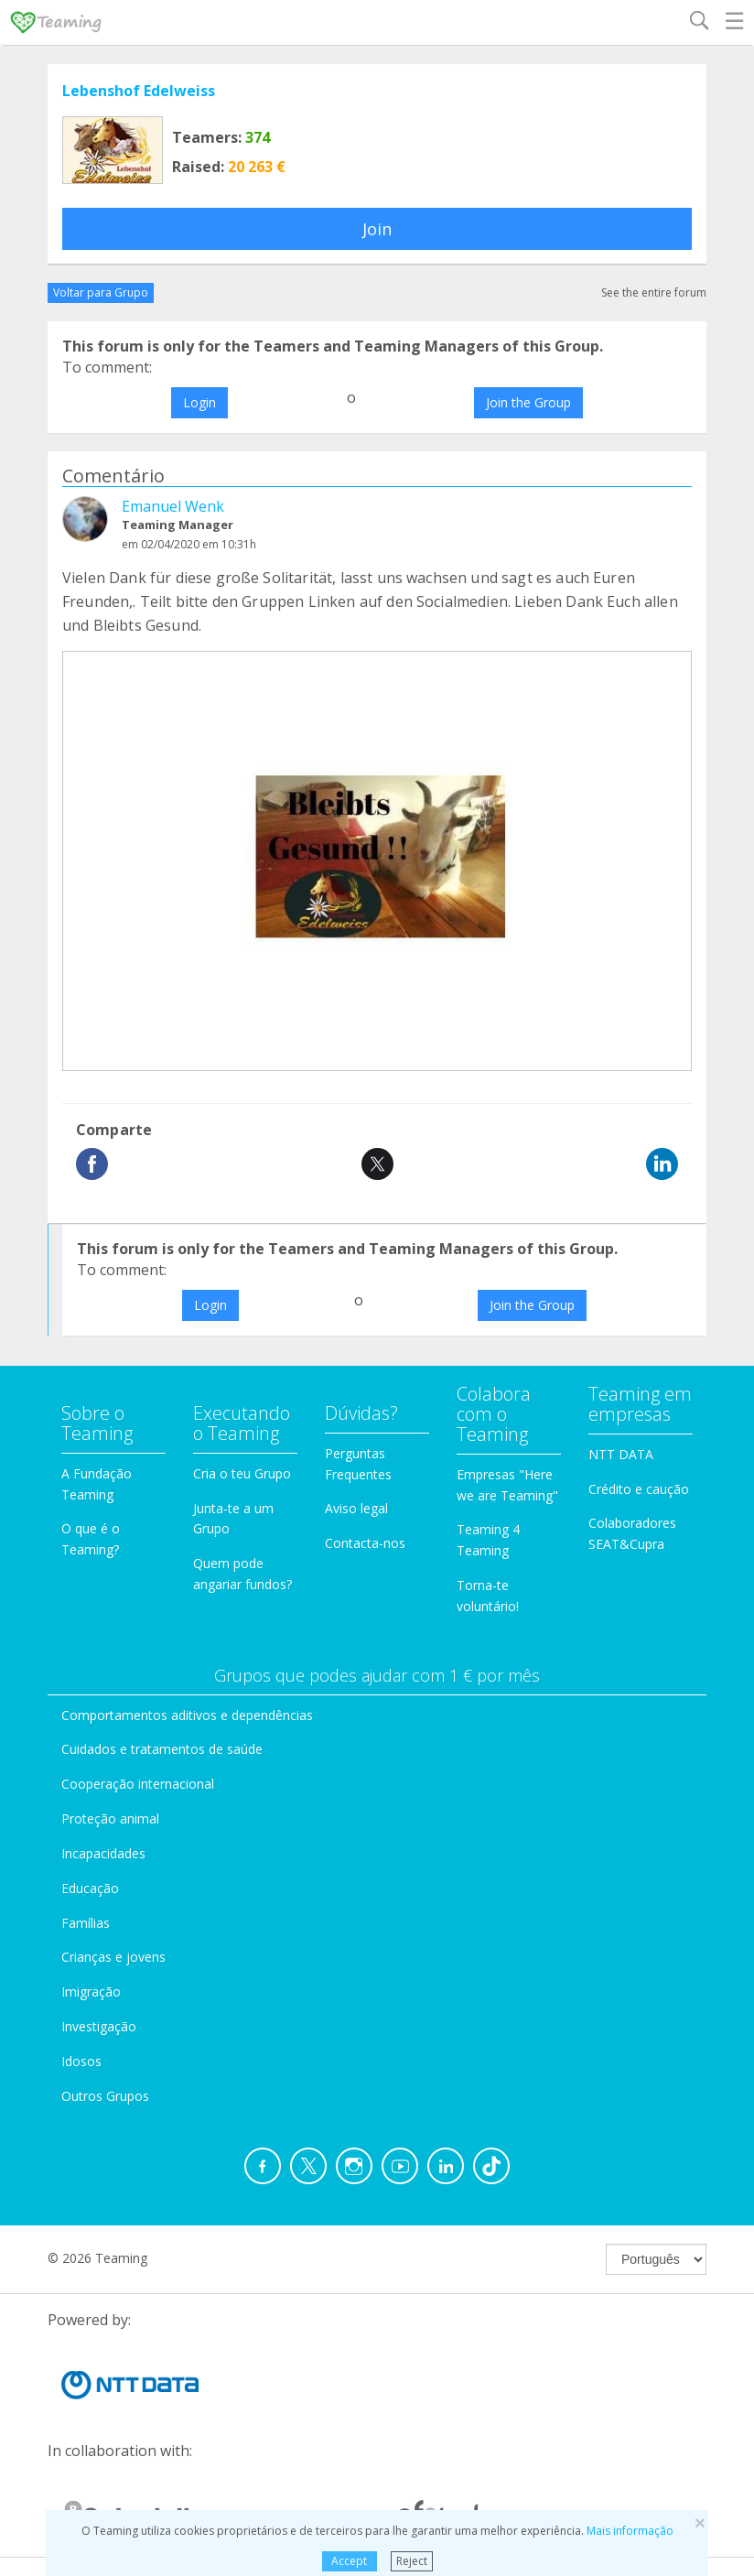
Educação (90, 1888)
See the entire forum (653, 292)
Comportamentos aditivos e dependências (187, 1715)
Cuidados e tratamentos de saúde (162, 1749)
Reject (411, 2561)
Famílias (85, 1923)
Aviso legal (356, 1508)
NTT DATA (620, 1454)
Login (199, 402)
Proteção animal (110, 1818)
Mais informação (630, 2530)
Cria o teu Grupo (242, 1473)
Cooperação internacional (137, 1783)
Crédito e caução (638, 1489)
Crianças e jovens (113, 1956)
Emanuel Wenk (173, 506)
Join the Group (528, 402)
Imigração (91, 1991)
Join (377, 229)
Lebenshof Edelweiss (138, 91)
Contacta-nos (365, 1543)
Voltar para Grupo (100, 292)
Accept (349, 2561)
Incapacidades (103, 1853)
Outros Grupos (105, 2096)
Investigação (98, 2026)
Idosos (81, 2061)
